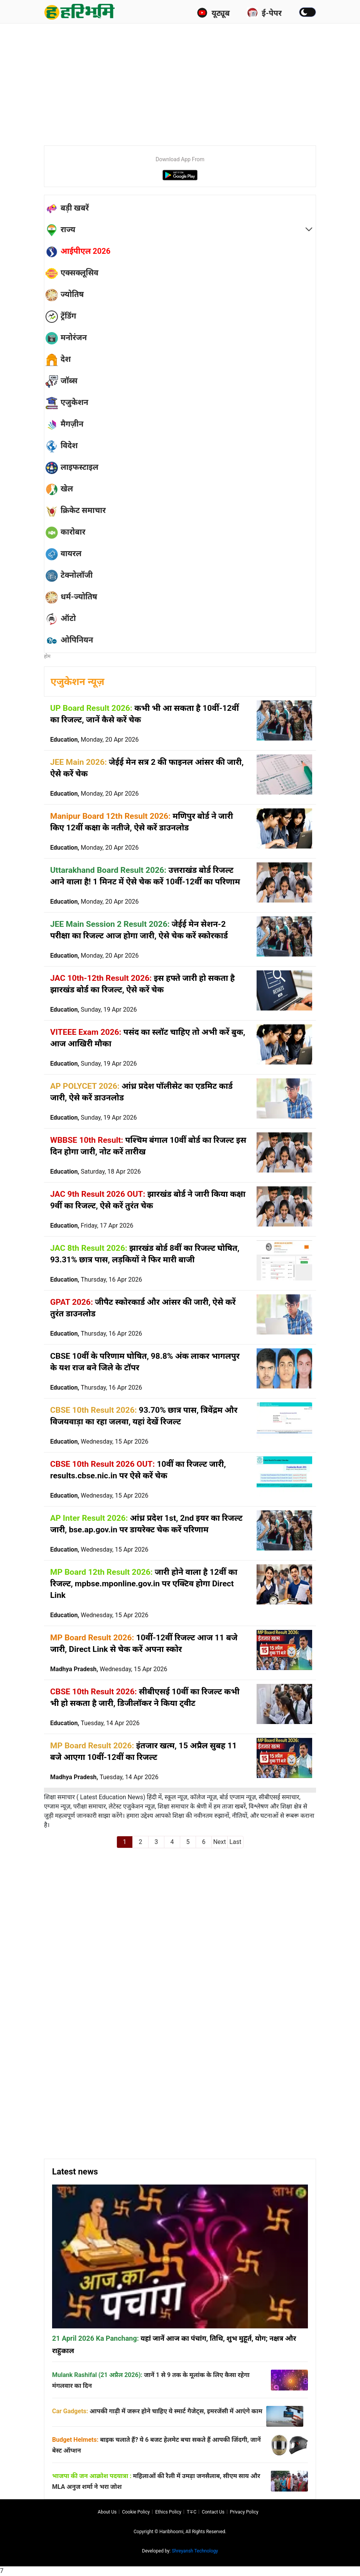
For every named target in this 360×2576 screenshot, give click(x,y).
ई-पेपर (264, 12)
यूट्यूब (213, 12)
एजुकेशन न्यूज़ (77, 681)
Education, (94, 739)
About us (107, 2512)
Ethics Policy (168, 2512)
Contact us (213, 2512)
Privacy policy (244, 2512)
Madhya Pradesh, (108, 1669)
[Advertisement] (202, 81)
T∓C (191, 2512)
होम (47, 656)
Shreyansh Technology (195, 2551)
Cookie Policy (136, 2512)
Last (236, 1842)
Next (219, 1842)
